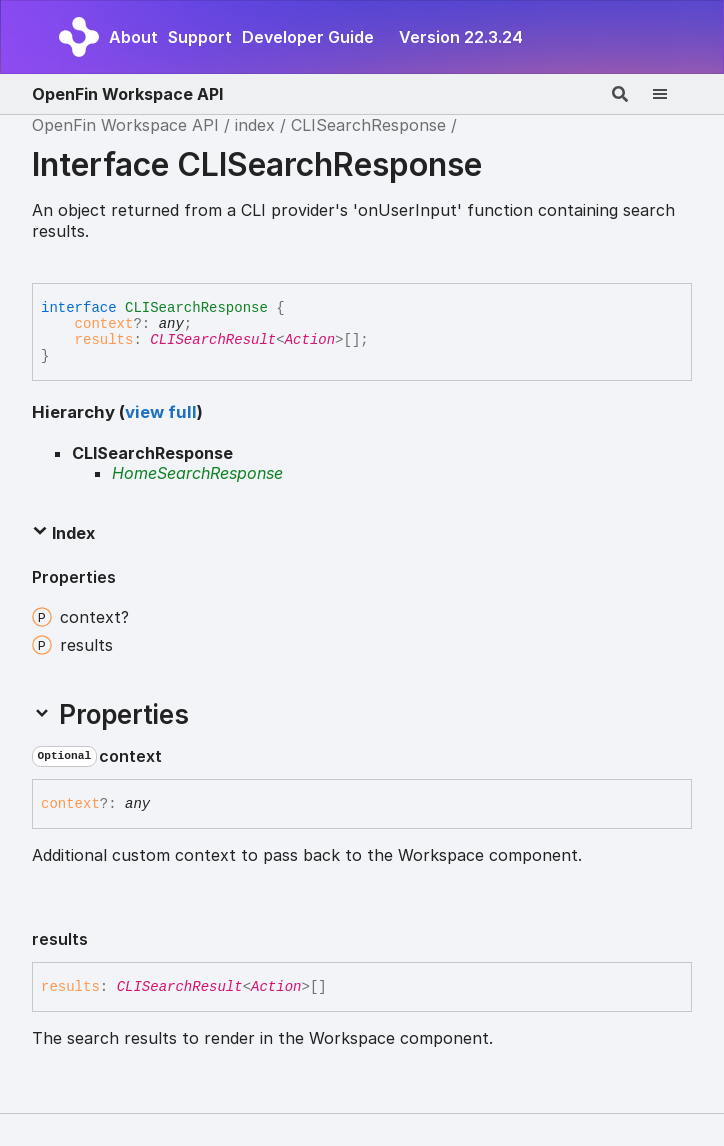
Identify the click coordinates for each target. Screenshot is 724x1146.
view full (161, 412)
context (104, 324)
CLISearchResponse (368, 125)
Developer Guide (308, 37)
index (255, 125)
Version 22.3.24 (461, 37)
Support (200, 37)
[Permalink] (178, 757)
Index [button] (63, 533)
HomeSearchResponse (197, 473)
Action (310, 340)
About (133, 37)
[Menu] (672, 94)
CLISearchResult (213, 340)
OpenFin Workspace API (127, 94)
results (104, 340)
